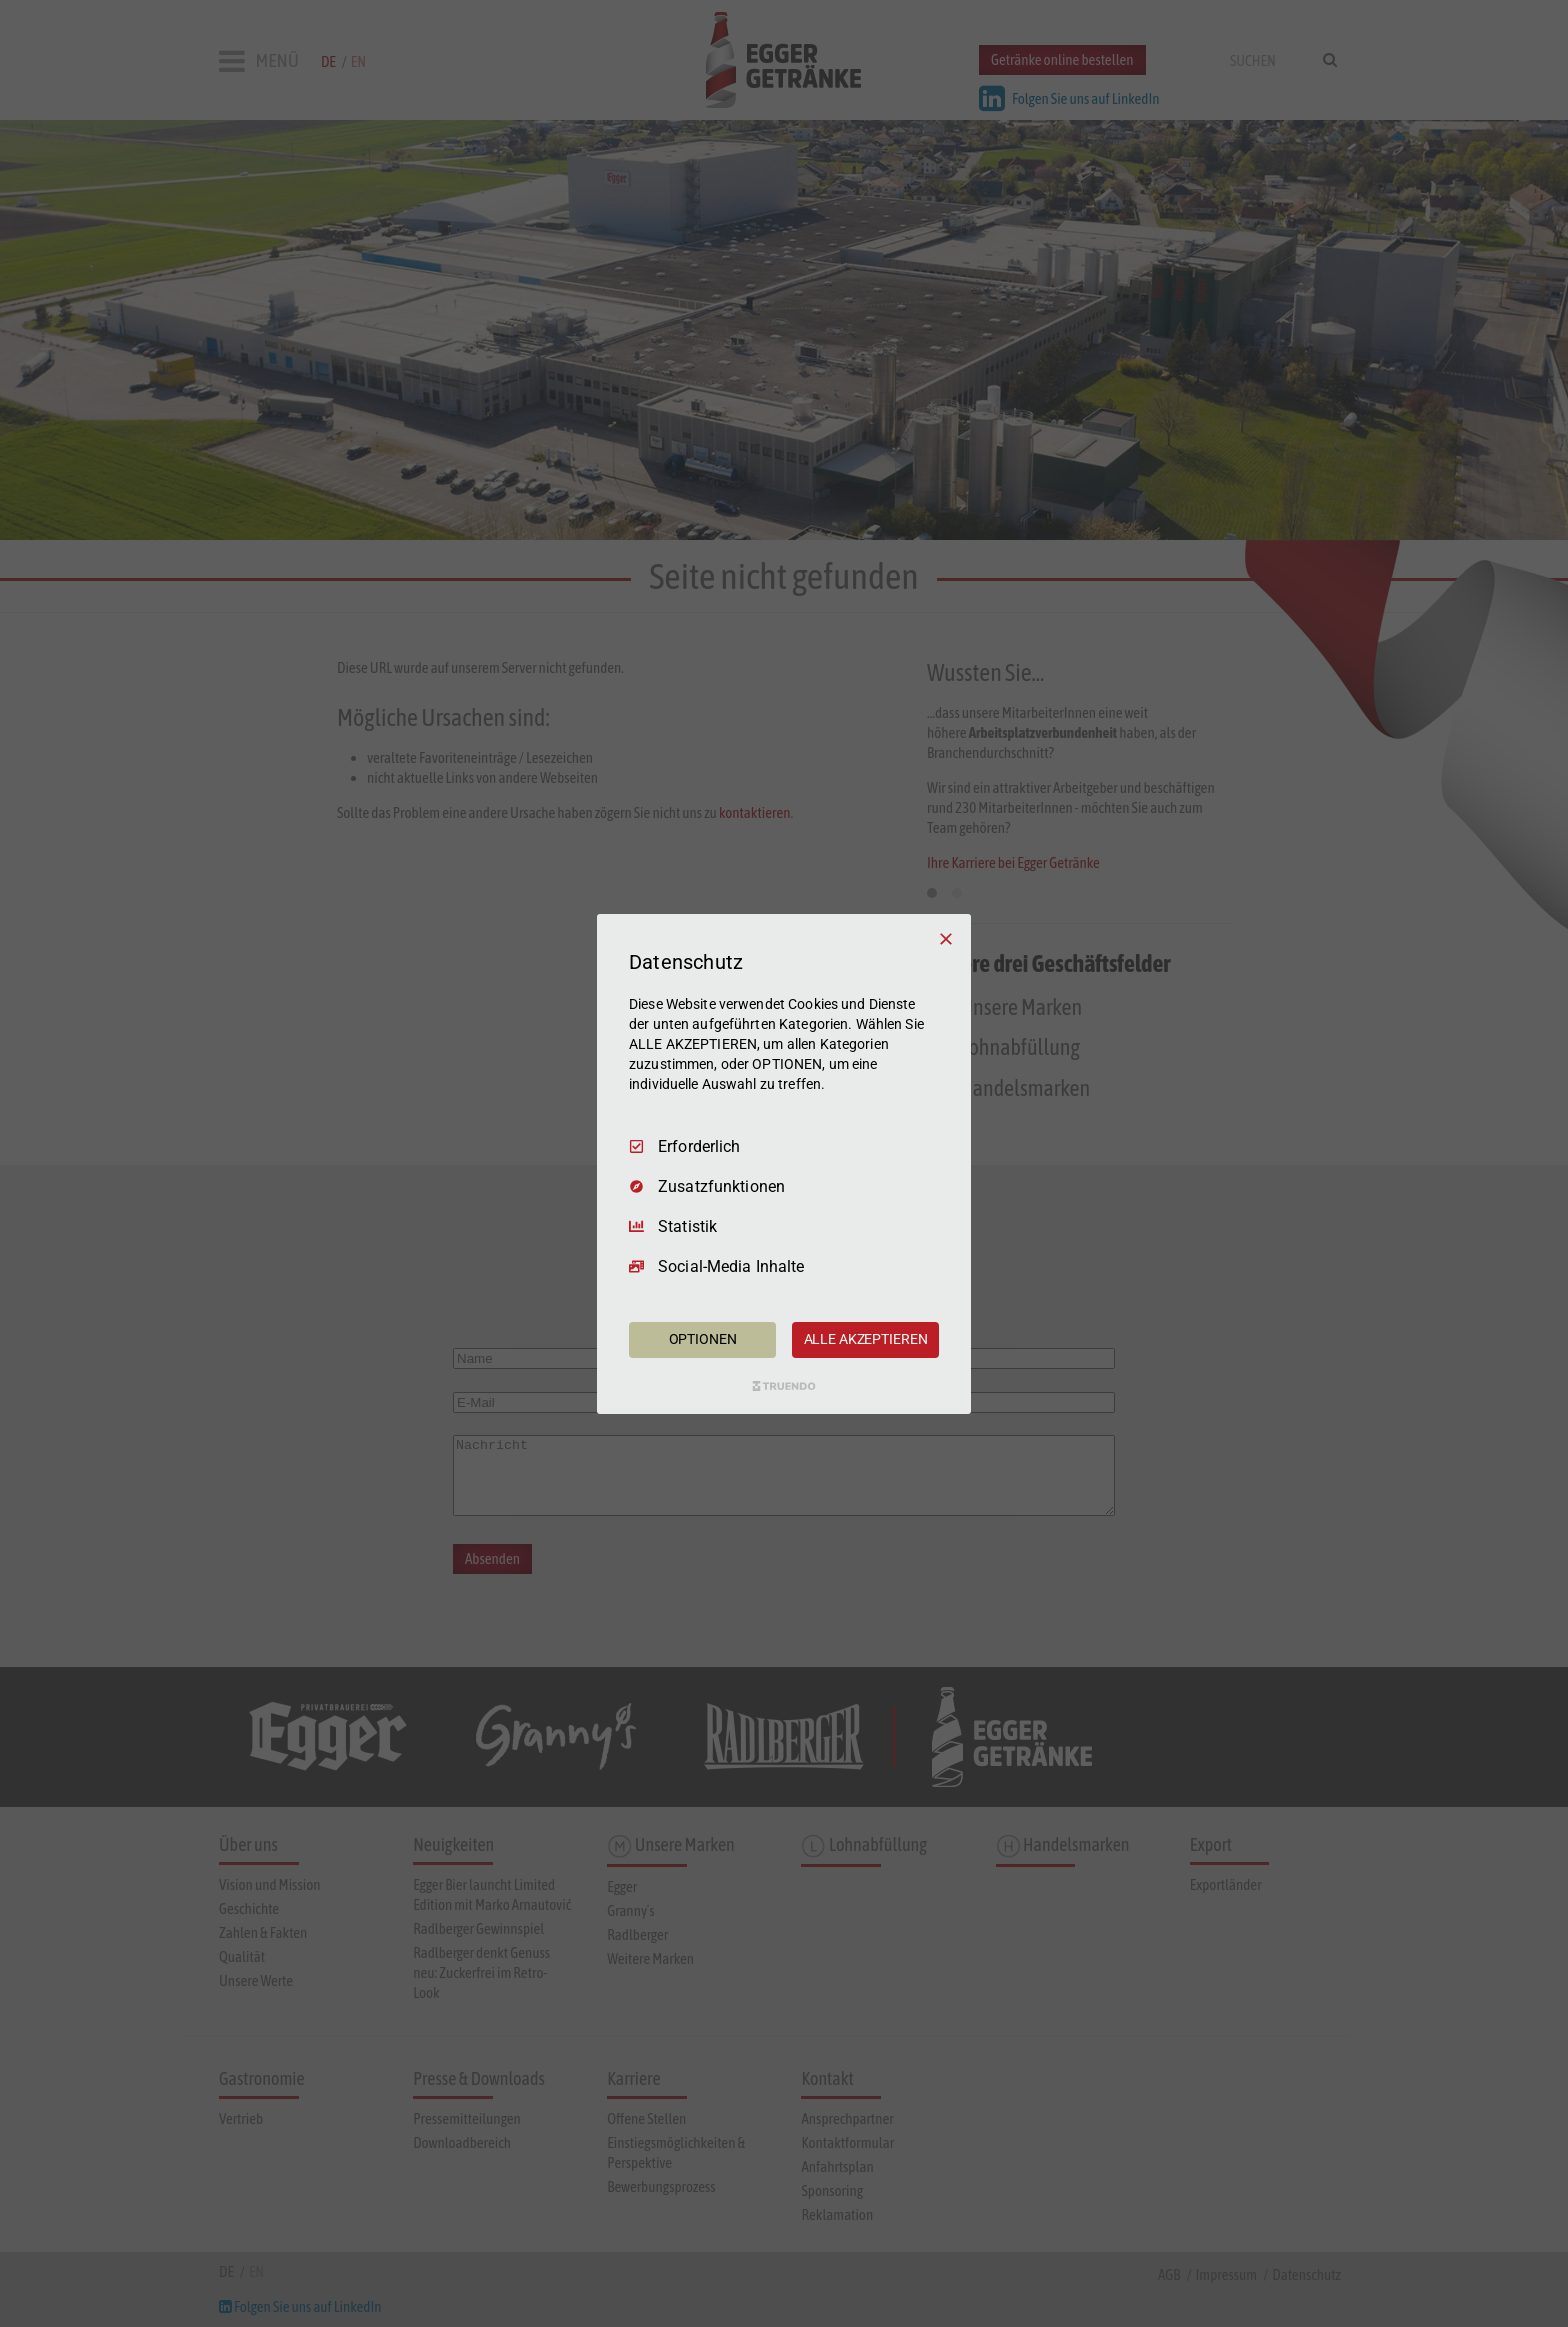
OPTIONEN (703, 1339)
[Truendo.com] (784, 1386)
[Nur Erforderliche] (946, 938)
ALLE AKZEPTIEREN (866, 1339)
